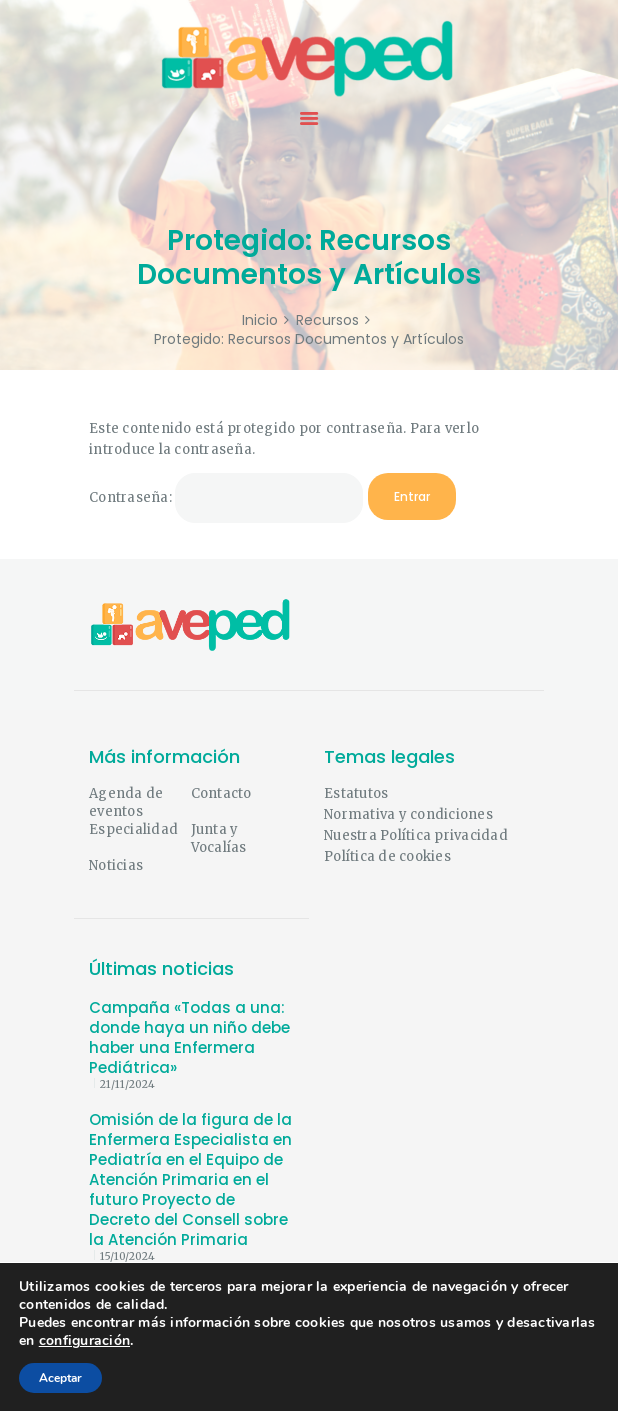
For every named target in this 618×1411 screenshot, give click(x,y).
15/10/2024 (127, 1256)
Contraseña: (226, 498)
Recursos (327, 320)
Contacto (221, 793)
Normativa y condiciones (408, 814)
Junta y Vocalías (219, 838)
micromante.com (148, 1377)
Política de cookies (387, 856)
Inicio (260, 320)
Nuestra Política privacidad (416, 835)
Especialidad (133, 829)
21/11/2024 (127, 1084)
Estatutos (356, 793)
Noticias (116, 865)
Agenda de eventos (126, 802)
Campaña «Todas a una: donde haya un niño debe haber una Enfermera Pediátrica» (189, 1038)
